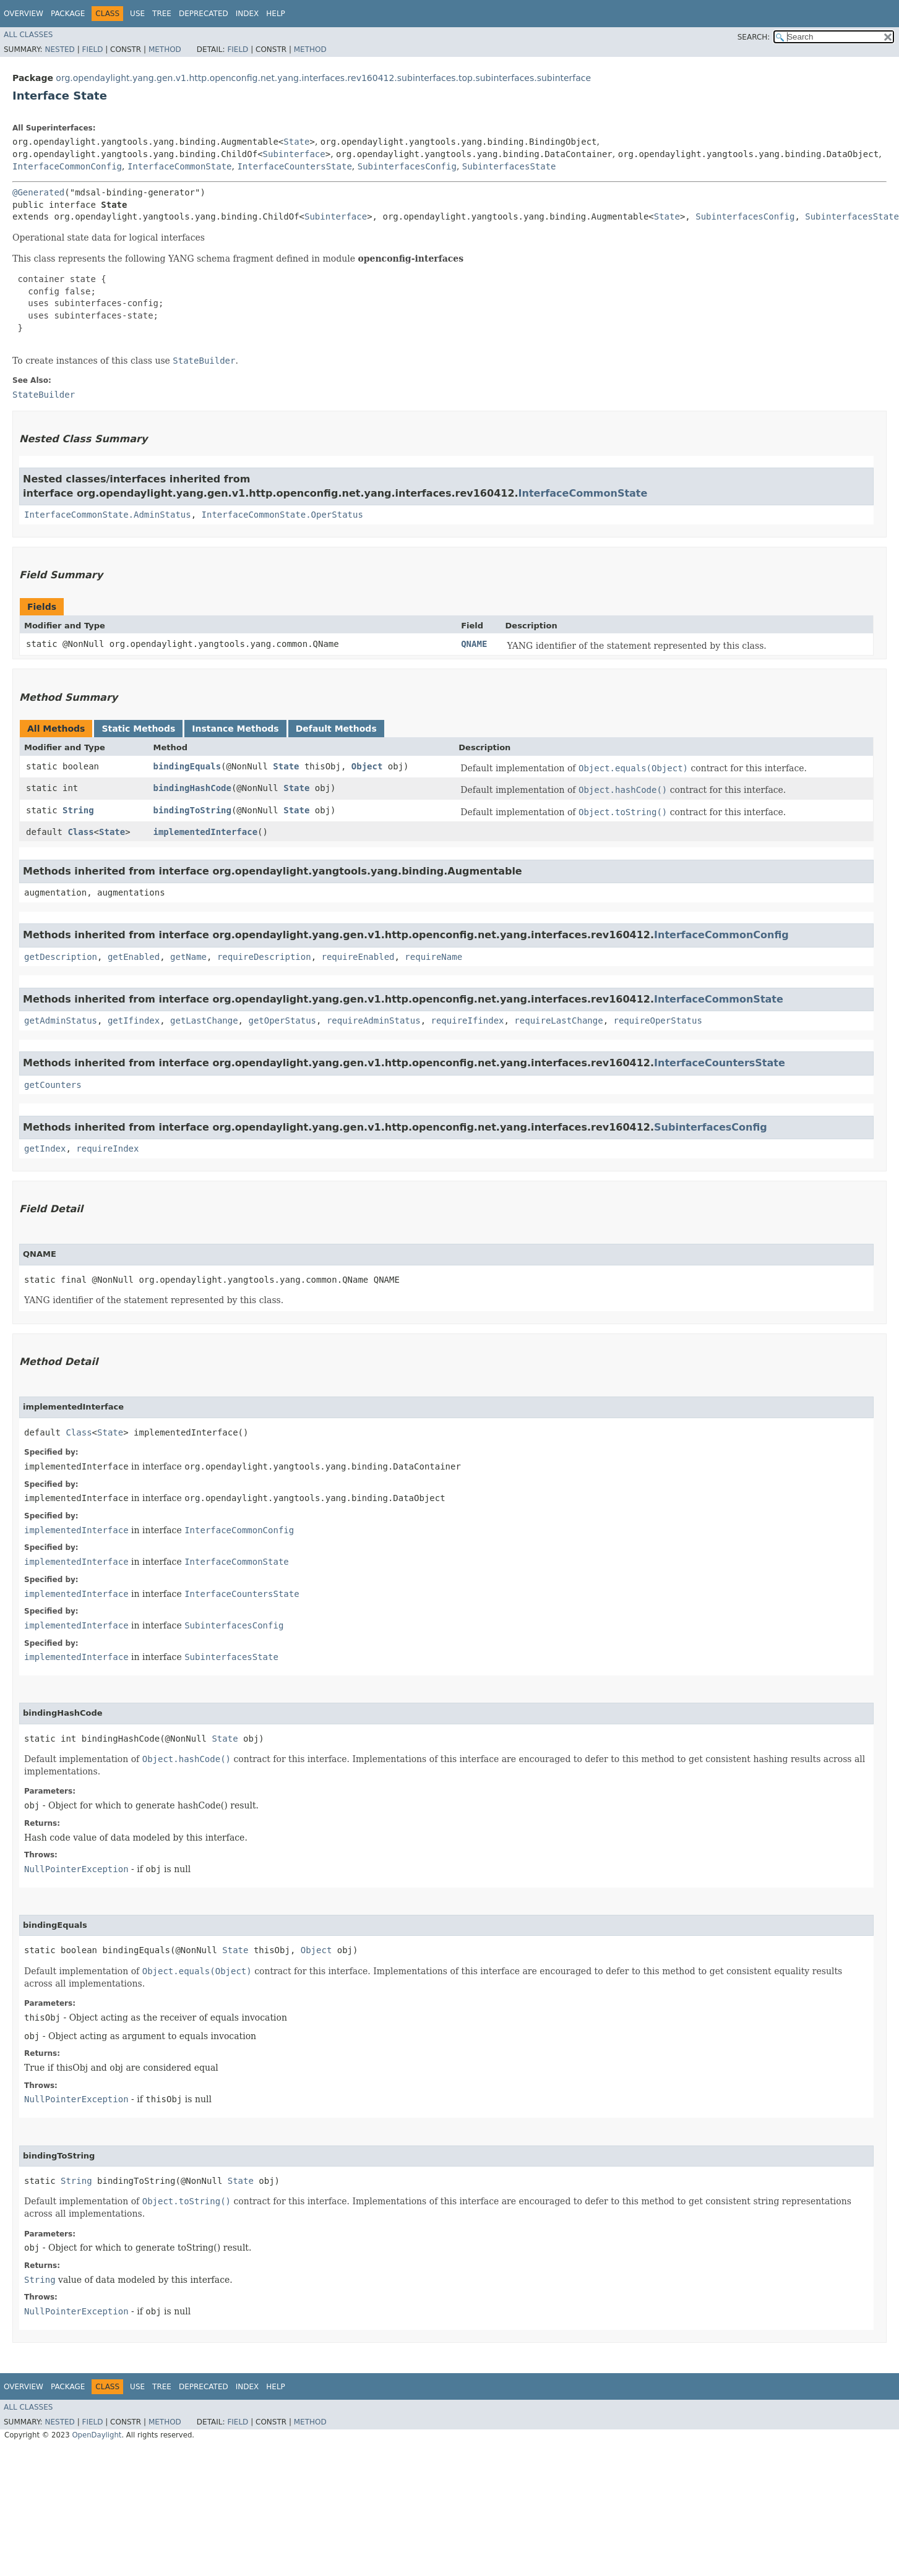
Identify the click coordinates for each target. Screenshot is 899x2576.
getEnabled (134, 957)
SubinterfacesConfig (407, 166)
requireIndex (107, 1148)
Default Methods (336, 729)
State (296, 142)
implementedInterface (205, 832)
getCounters (53, 1085)
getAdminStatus (60, 1020)
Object (367, 766)
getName (188, 957)
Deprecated (203, 13)
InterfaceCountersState (294, 166)
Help (275, 13)
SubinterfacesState (509, 166)
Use (137, 13)
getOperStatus (282, 1020)
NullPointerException (76, 1869)
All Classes (28, 34)
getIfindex (134, 1020)
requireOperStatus (658, 1020)
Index (247, 13)
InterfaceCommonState (179, 166)
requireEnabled (357, 957)
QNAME (474, 644)
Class (80, 832)
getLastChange (204, 1020)
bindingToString (192, 810)
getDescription (60, 957)
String (78, 810)
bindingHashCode (192, 788)
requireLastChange (558, 1020)
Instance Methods (235, 729)
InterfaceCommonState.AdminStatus (107, 515)
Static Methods (138, 729)
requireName (433, 957)
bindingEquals (187, 766)
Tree (161, 13)
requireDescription (264, 957)
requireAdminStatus (374, 1020)
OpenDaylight (96, 2435)
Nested (59, 49)
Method (164, 49)
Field (92, 49)
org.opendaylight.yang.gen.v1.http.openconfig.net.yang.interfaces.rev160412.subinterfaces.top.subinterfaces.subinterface (323, 78)
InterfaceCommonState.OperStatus (282, 515)
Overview (23, 13)
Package (68, 13)
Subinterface (294, 154)
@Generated (38, 192)
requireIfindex (467, 1020)
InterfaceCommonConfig (67, 166)
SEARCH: (754, 37)
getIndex (45, 1148)
